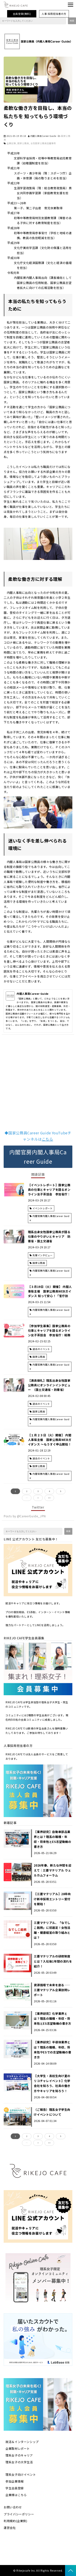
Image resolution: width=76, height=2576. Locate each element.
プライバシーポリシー (19, 2514)
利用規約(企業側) (15, 2521)
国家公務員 (23, 143)
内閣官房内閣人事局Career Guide (37, 1156)
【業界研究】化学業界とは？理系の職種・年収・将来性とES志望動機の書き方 (52, 2018)
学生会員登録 (14, 2488)
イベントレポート (41, 1208)
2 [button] (26, 1491)
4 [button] (49, 1491)
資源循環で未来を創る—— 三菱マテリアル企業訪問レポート (52, 1990)
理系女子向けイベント (20, 2474)
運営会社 (10, 2527)
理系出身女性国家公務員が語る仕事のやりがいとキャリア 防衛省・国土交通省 (49, 1236)
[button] (70, 4)
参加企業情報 (14, 2481)
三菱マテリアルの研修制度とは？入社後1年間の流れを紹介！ (53, 1961)
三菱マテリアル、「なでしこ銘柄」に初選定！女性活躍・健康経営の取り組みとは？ (52, 1930)
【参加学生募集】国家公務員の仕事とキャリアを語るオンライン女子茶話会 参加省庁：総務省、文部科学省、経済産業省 (49, 1333)
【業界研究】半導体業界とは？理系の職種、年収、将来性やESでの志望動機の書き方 (52, 2049)
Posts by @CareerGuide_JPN (25, 1516)
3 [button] (38, 1491)
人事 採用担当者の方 (54, 14)
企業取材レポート (17, 2448)
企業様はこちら (16, 2495)
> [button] (38, 1497)
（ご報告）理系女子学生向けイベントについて (52, 2112)
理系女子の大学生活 (19, 2462)
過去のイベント (40, 1349)
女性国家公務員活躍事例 (43, 143)
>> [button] (49, 1497)
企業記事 (11, 143)
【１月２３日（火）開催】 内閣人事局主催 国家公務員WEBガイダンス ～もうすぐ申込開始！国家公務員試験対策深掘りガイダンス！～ (49, 1444)
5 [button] (60, 1491)
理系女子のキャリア (19, 2455)
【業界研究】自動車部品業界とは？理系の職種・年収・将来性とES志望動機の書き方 (52, 1839)
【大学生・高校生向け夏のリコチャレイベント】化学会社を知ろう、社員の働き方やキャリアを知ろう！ (52, 2083)
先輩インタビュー (41, 1255)
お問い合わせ (13, 2507)
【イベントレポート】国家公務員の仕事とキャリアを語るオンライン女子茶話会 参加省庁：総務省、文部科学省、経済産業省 (49, 1194)
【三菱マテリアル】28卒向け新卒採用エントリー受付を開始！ (52, 1899)
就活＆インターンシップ (22, 2441)
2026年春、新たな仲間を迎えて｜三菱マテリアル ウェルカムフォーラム (52, 1870)
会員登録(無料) (22, 14)
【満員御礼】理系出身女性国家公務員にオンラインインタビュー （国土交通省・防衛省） (49, 1385)
